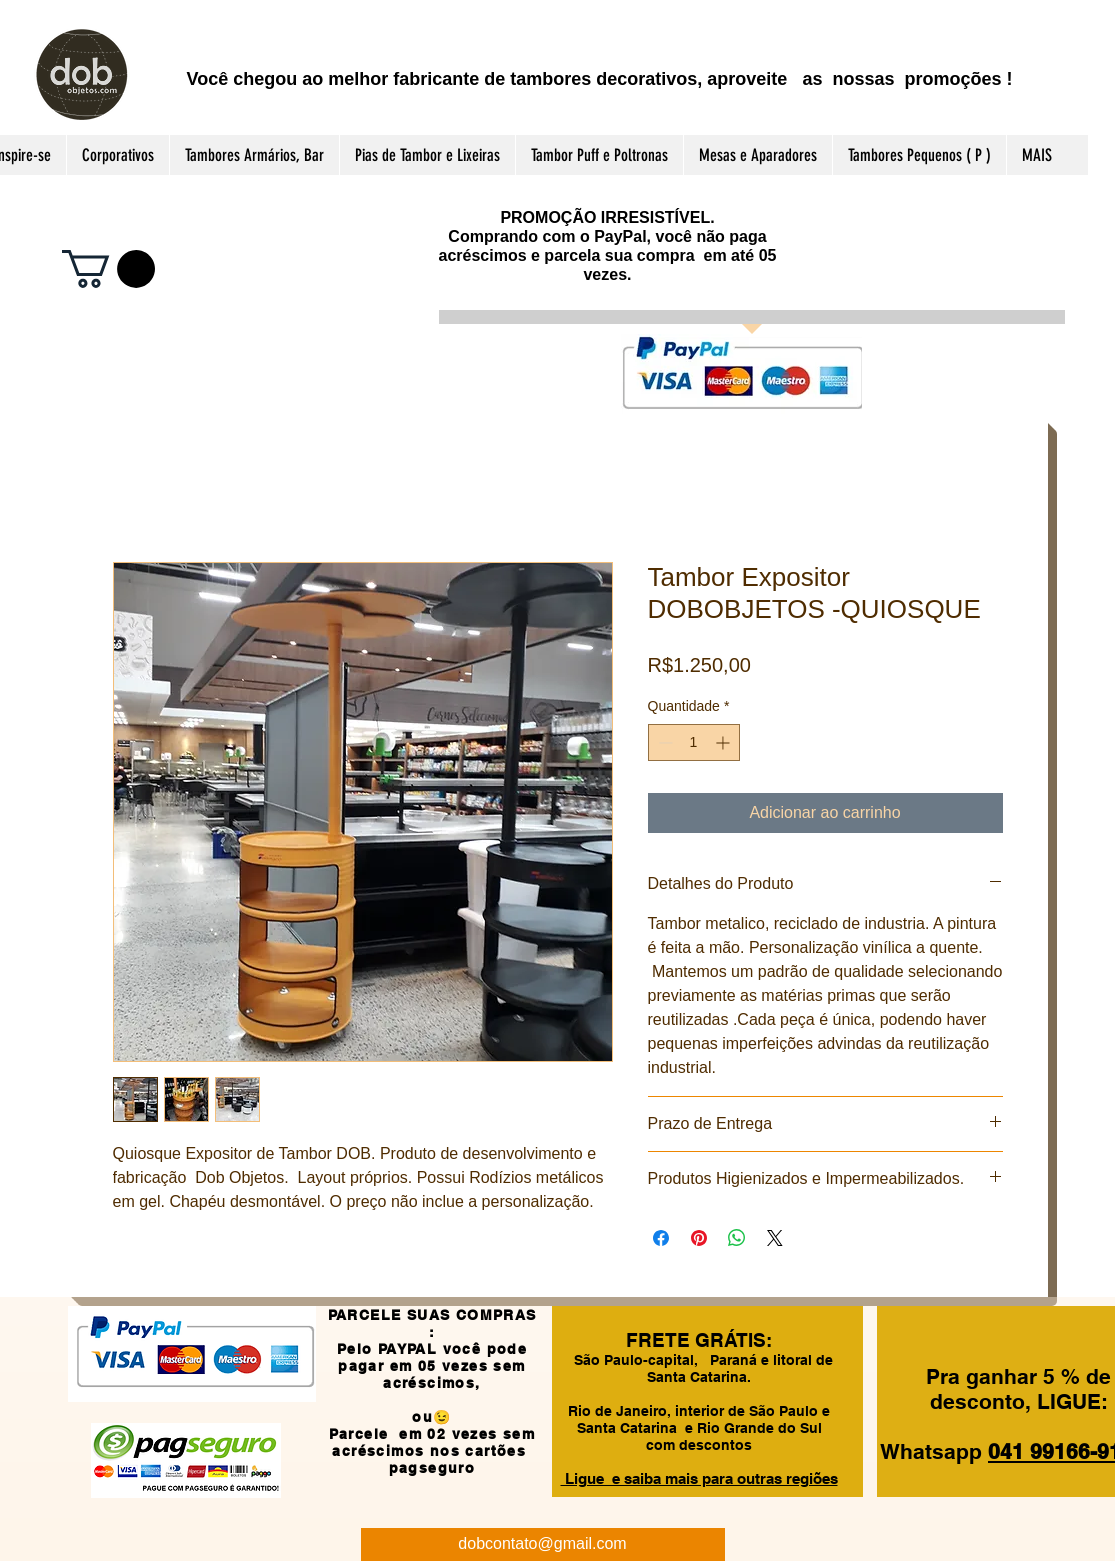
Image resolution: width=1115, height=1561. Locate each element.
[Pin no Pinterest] (699, 1238)
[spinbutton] (694, 742)
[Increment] (724, 742)
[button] (108, 269)
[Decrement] (663, 742)
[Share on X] (775, 1238)
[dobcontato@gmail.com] (543, 1544)
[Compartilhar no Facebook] (661, 1238)
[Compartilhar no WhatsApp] (737, 1238)
